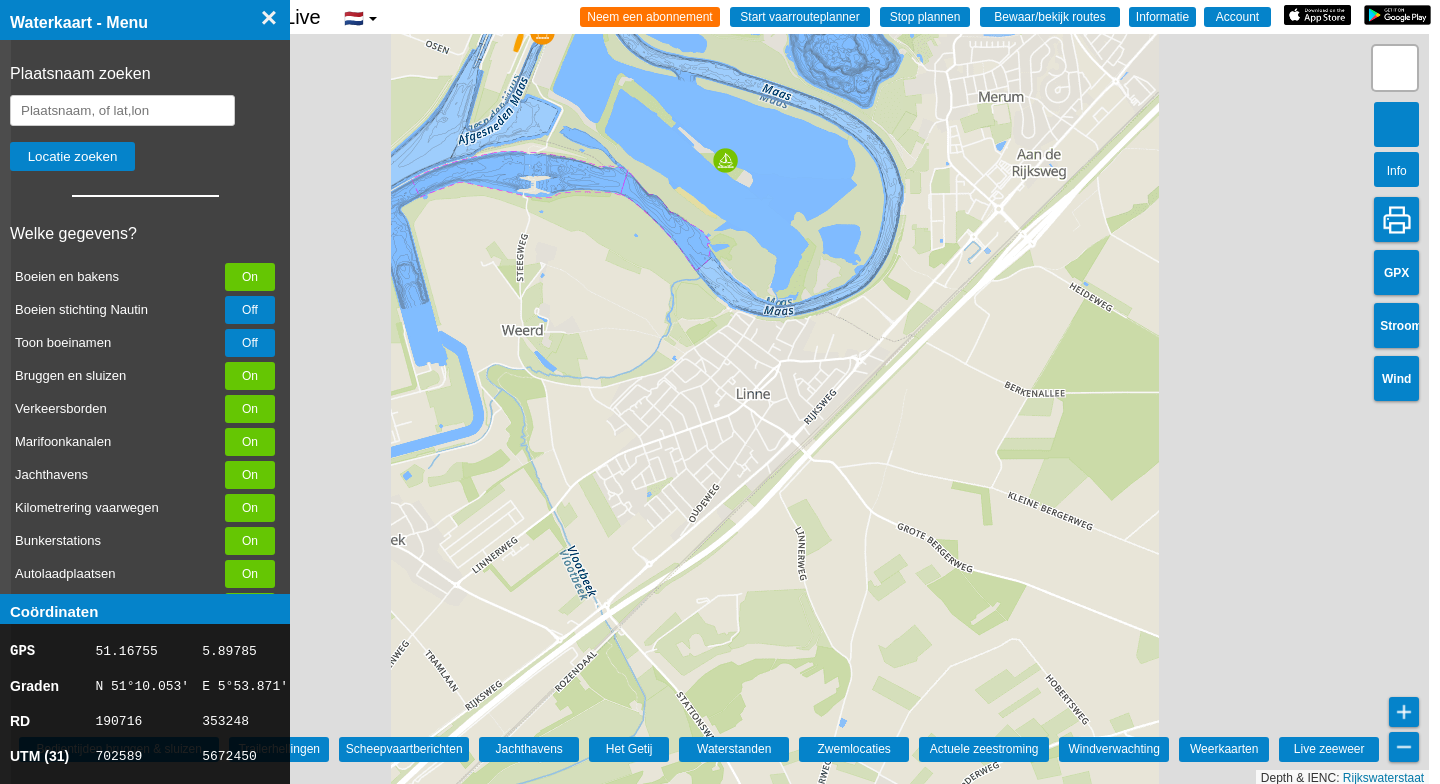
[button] (512, 38)
